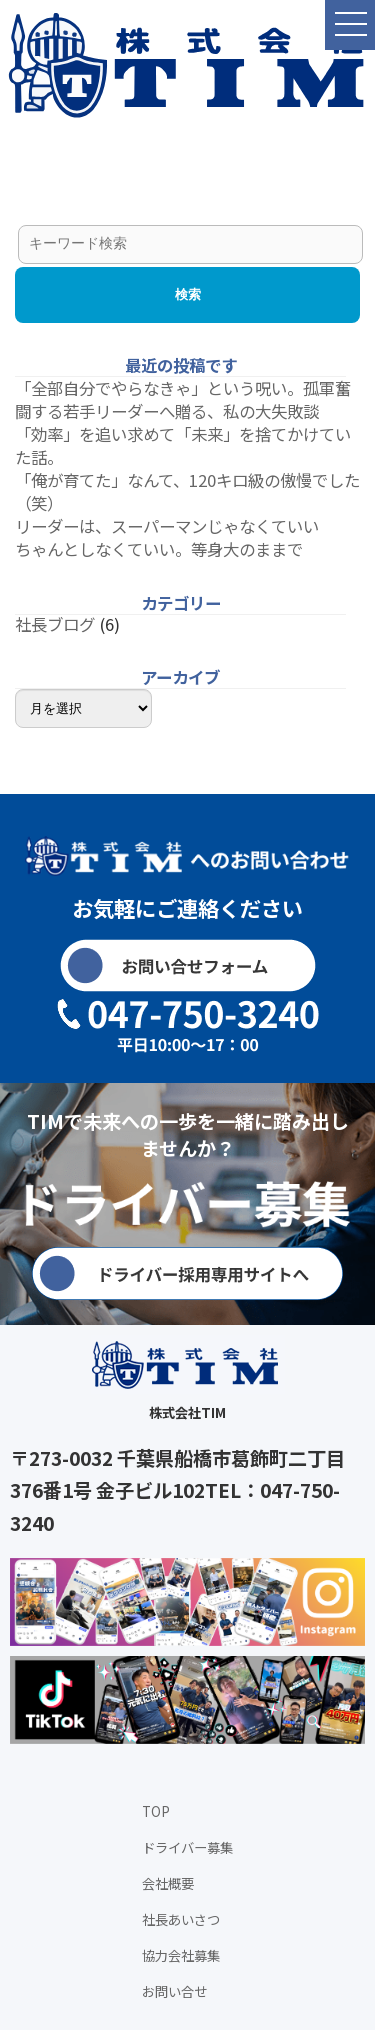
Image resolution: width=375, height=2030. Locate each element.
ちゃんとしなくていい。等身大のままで (159, 549)
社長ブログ (55, 624)
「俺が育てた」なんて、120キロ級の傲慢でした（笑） (187, 491)
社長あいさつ (181, 1919)
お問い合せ (174, 1991)
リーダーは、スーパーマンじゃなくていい (167, 526)
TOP (156, 1811)
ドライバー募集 (187, 1847)
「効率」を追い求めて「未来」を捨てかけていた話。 (183, 445)
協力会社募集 (181, 1955)
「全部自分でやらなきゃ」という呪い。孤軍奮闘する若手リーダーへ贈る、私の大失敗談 (183, 399)
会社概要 (168, 1883)
